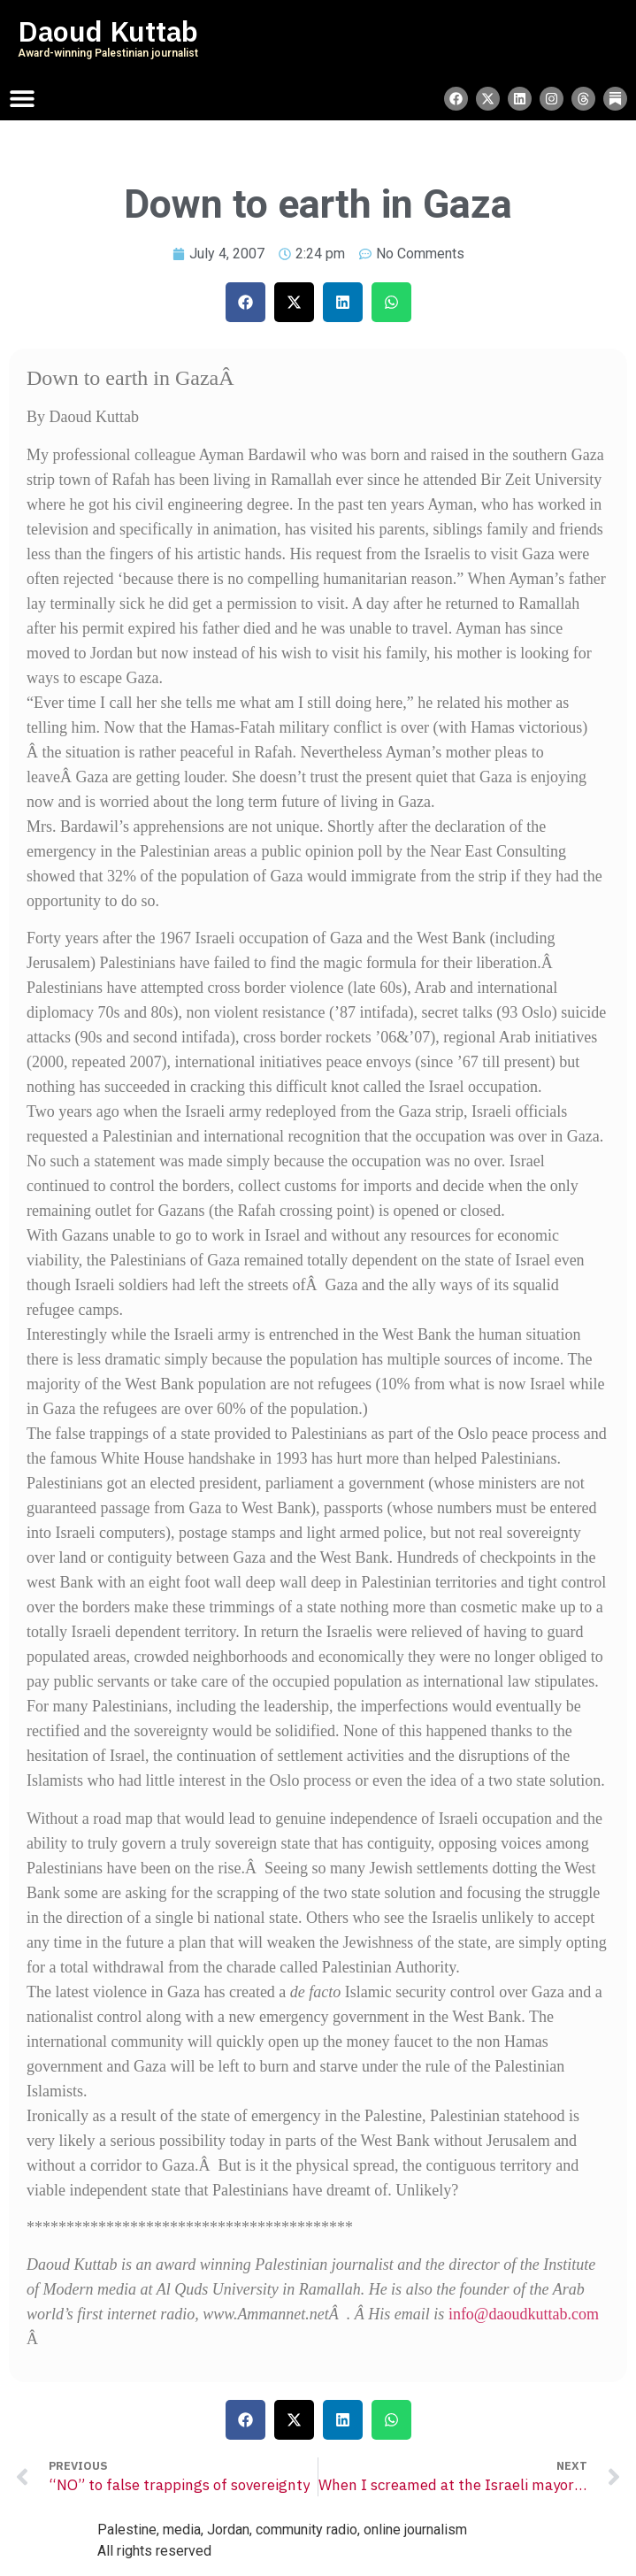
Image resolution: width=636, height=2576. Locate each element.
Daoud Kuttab (108, 32)
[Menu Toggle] (22, 98)
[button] (245, 302)
